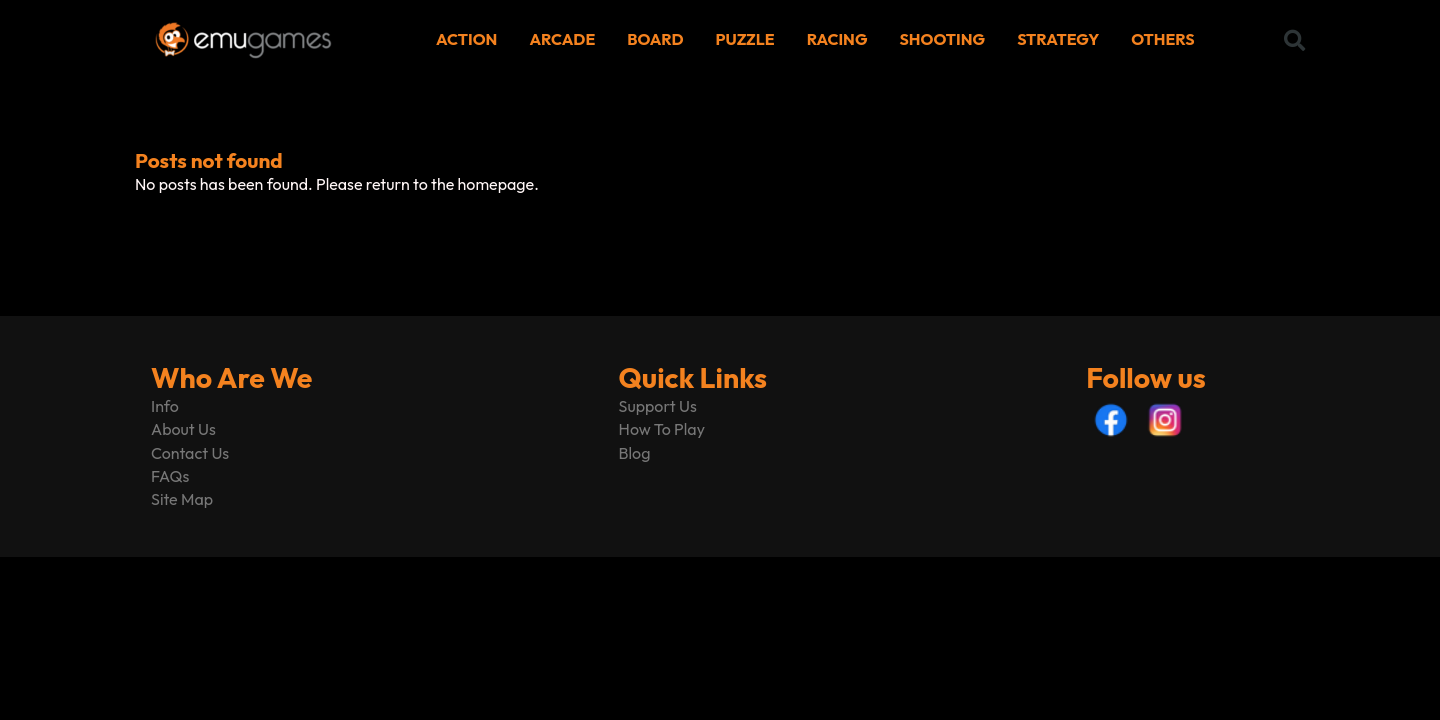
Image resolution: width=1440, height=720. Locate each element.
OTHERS (1162, 39)
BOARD (655, 39)
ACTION (466, 39)
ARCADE (562, 39)
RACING (837, 39)
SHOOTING (943, 39)
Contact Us (190, 453)
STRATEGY (1058, 39)
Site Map (182, 499)
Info (165, 406)
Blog (635, 453)
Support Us (658, 406)
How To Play (662, 429)
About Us (183, 429)
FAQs (170, 476)
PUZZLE (745, 39)
